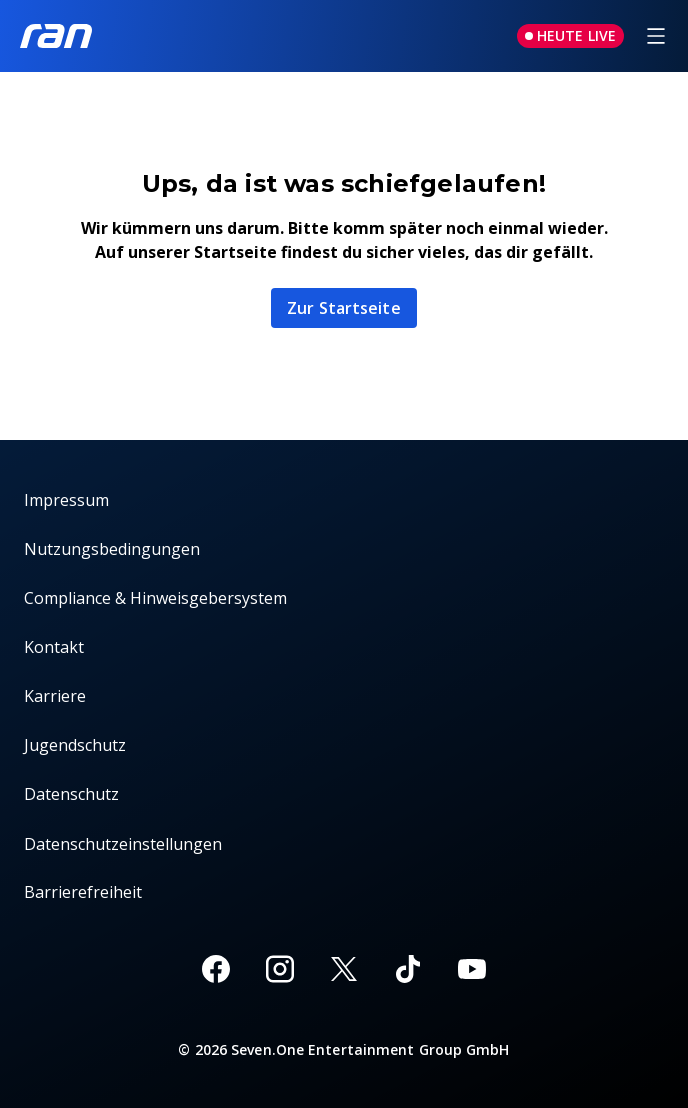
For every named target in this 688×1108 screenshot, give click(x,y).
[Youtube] (472, 969)
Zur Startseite (343, 308)
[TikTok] (408, 969)
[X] (344, 969)
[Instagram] (280, 969)
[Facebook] (216, 969)
